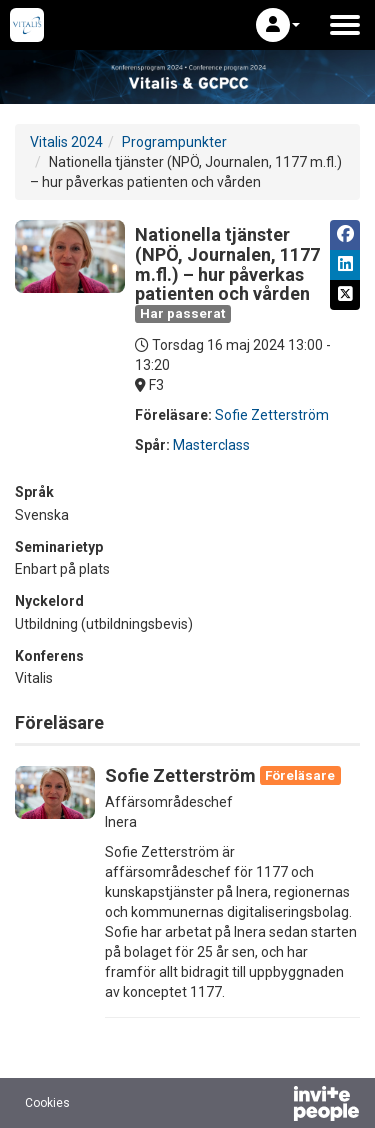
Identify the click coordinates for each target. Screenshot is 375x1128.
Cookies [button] (47, 1103)
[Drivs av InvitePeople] (274, 1106)
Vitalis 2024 (66, 142)
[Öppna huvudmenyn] (345, 25)
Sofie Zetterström (272, 415)
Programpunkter (174, 142)
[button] (278, 25)
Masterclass (211, 445)
